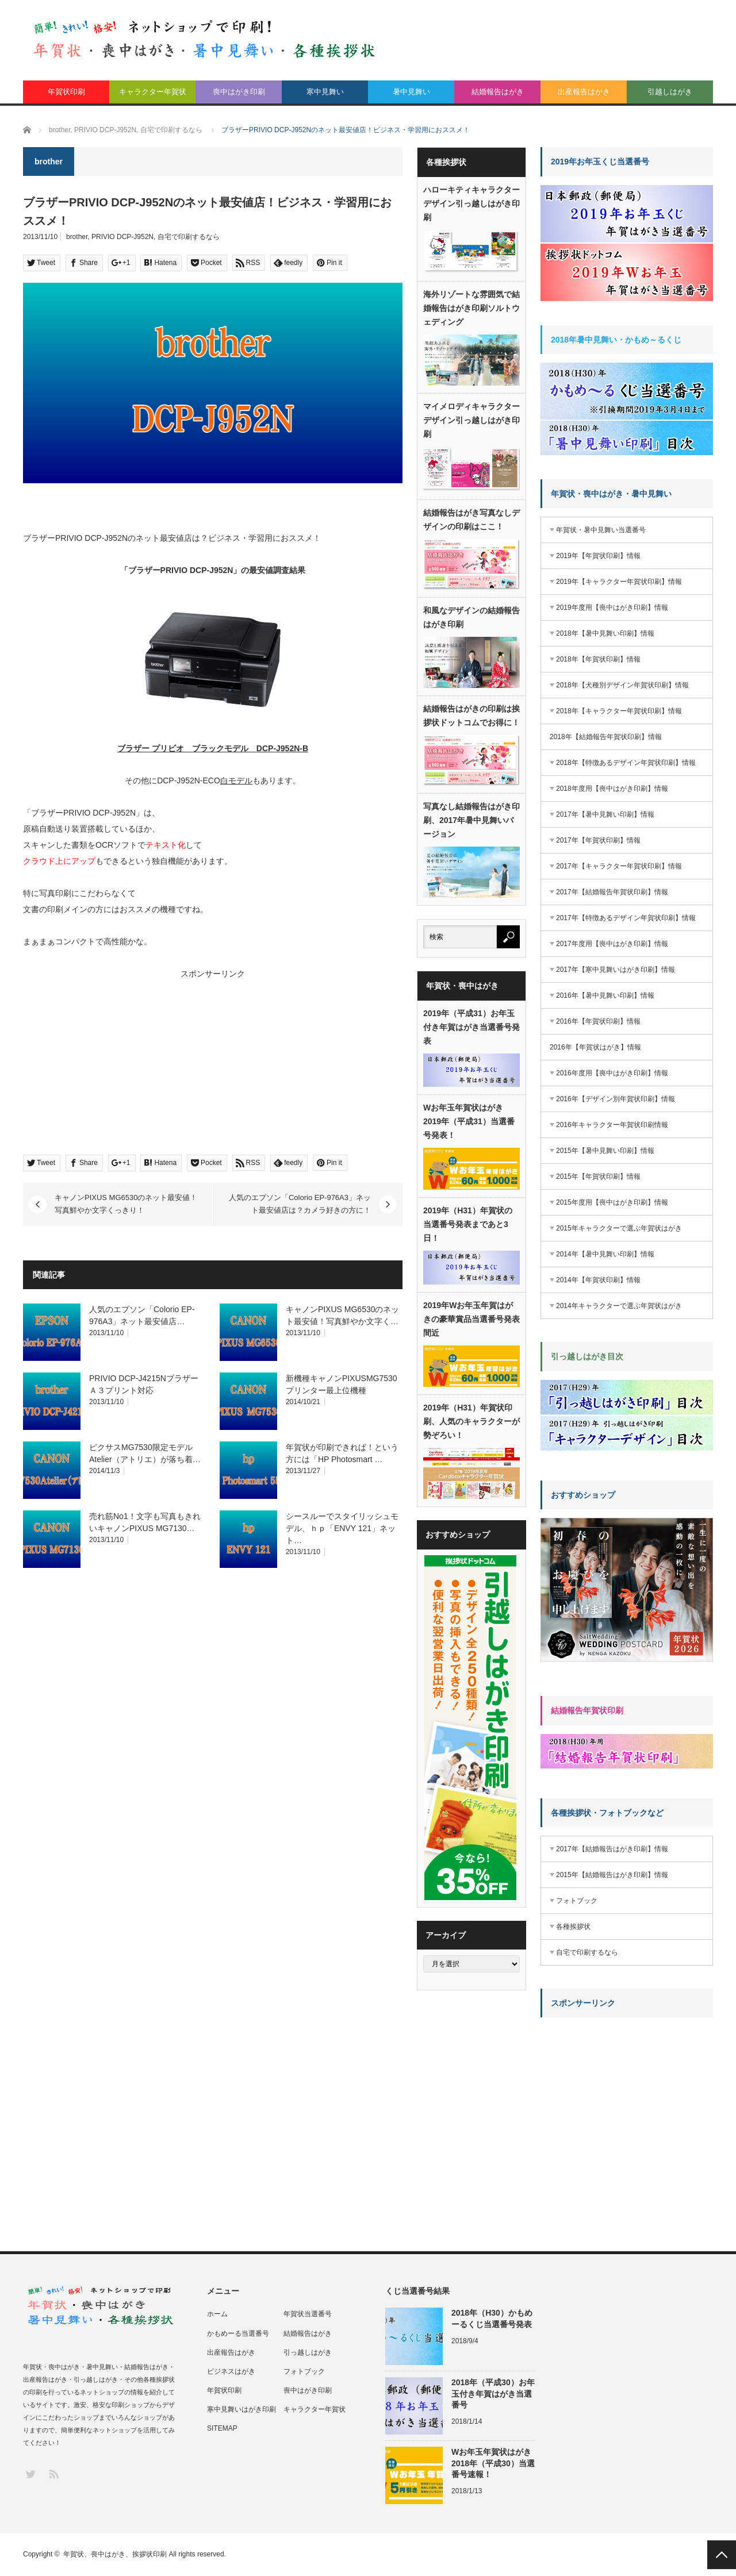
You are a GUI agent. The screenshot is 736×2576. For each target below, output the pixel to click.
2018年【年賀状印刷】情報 (598, 659)
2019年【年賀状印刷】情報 (598, 556)
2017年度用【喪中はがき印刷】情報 (612, 944)
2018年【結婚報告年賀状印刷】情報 (606, 737)
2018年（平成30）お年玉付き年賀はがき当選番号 (493, 2393)
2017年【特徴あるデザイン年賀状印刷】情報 (626, 918)
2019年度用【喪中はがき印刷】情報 (612, 607)
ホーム (217, 2314)
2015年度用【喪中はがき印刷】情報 (612, 1202)
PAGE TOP (721, 2554)
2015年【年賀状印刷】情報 (598, 1176)
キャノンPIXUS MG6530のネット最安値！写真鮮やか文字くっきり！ (126, 1203)
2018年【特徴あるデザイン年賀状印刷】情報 (626, 763)
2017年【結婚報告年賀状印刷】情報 (612, 892)
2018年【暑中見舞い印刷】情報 (605, 633)
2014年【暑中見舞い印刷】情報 (605, 1254)
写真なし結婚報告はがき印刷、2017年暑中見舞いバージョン (471, 820)
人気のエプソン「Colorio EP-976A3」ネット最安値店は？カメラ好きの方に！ (300, 1203)
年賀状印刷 (66, 91)
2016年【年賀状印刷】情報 (598, 1021)
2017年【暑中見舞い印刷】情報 (605, 814)
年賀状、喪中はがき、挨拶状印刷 (115, 2554)
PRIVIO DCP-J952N (122, 237)
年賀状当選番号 (307, 2314)
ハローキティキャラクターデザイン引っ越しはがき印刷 (471, 203)
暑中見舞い (411, 91)
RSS (53, 2473)
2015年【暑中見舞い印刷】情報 (605, 1151)
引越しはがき (669, 91)
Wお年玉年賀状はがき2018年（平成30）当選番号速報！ (493, 2462)
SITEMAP (222, 2428)
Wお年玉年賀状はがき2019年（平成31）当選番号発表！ (469, 1121)
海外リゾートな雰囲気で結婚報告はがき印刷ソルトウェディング (471, 308)
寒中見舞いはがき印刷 (241, 2409)
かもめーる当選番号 (238, 2333)
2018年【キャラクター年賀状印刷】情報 (619, 711)
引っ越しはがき (307, 2352)
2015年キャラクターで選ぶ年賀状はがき (619, 1228)
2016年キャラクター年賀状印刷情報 (612, 1125)
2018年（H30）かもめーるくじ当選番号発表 (491, 2318)
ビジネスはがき (231, 2371)
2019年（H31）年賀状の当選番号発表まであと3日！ (467, 1224)
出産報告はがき (584, 91)
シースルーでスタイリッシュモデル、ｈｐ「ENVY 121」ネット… (342, 1528)
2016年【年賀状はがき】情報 (595, 1047)
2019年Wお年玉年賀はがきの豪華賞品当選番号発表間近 (471, 1319)
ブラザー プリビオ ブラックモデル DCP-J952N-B (212, 748)
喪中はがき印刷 (239, 91)
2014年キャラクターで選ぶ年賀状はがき (619, 1306)
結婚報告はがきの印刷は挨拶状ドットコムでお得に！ (471, 715)
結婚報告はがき (497, 91)
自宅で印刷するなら (189, 237)
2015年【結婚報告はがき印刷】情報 (612, 1875)
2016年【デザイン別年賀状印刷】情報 (615, 1099)
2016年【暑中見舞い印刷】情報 (605, 995)
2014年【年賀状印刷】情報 (598, 1280)
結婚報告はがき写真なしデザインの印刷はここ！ (471, 519)
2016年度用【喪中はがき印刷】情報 (612, 1073)
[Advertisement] (115, 1061)
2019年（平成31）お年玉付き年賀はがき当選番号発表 (471, 1027)
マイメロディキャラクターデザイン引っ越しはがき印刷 (471, 420)
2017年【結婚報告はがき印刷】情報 (612, 1849)
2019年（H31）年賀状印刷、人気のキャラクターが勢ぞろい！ (471, 1421)
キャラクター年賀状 (152, 91)
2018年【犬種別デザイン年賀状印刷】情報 (622, 685)
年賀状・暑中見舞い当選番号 (601, 530)
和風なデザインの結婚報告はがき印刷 (471, 617)
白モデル (236, 780)
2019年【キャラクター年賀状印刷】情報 (619, 582)
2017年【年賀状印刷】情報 (598, 840)
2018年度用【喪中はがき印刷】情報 (612, 789)
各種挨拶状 (573, 1927)
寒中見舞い (325, 91)
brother (76, 237)
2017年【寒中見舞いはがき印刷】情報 (615, 970)
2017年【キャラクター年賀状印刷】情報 (619, 866)
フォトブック (576, 1901)
